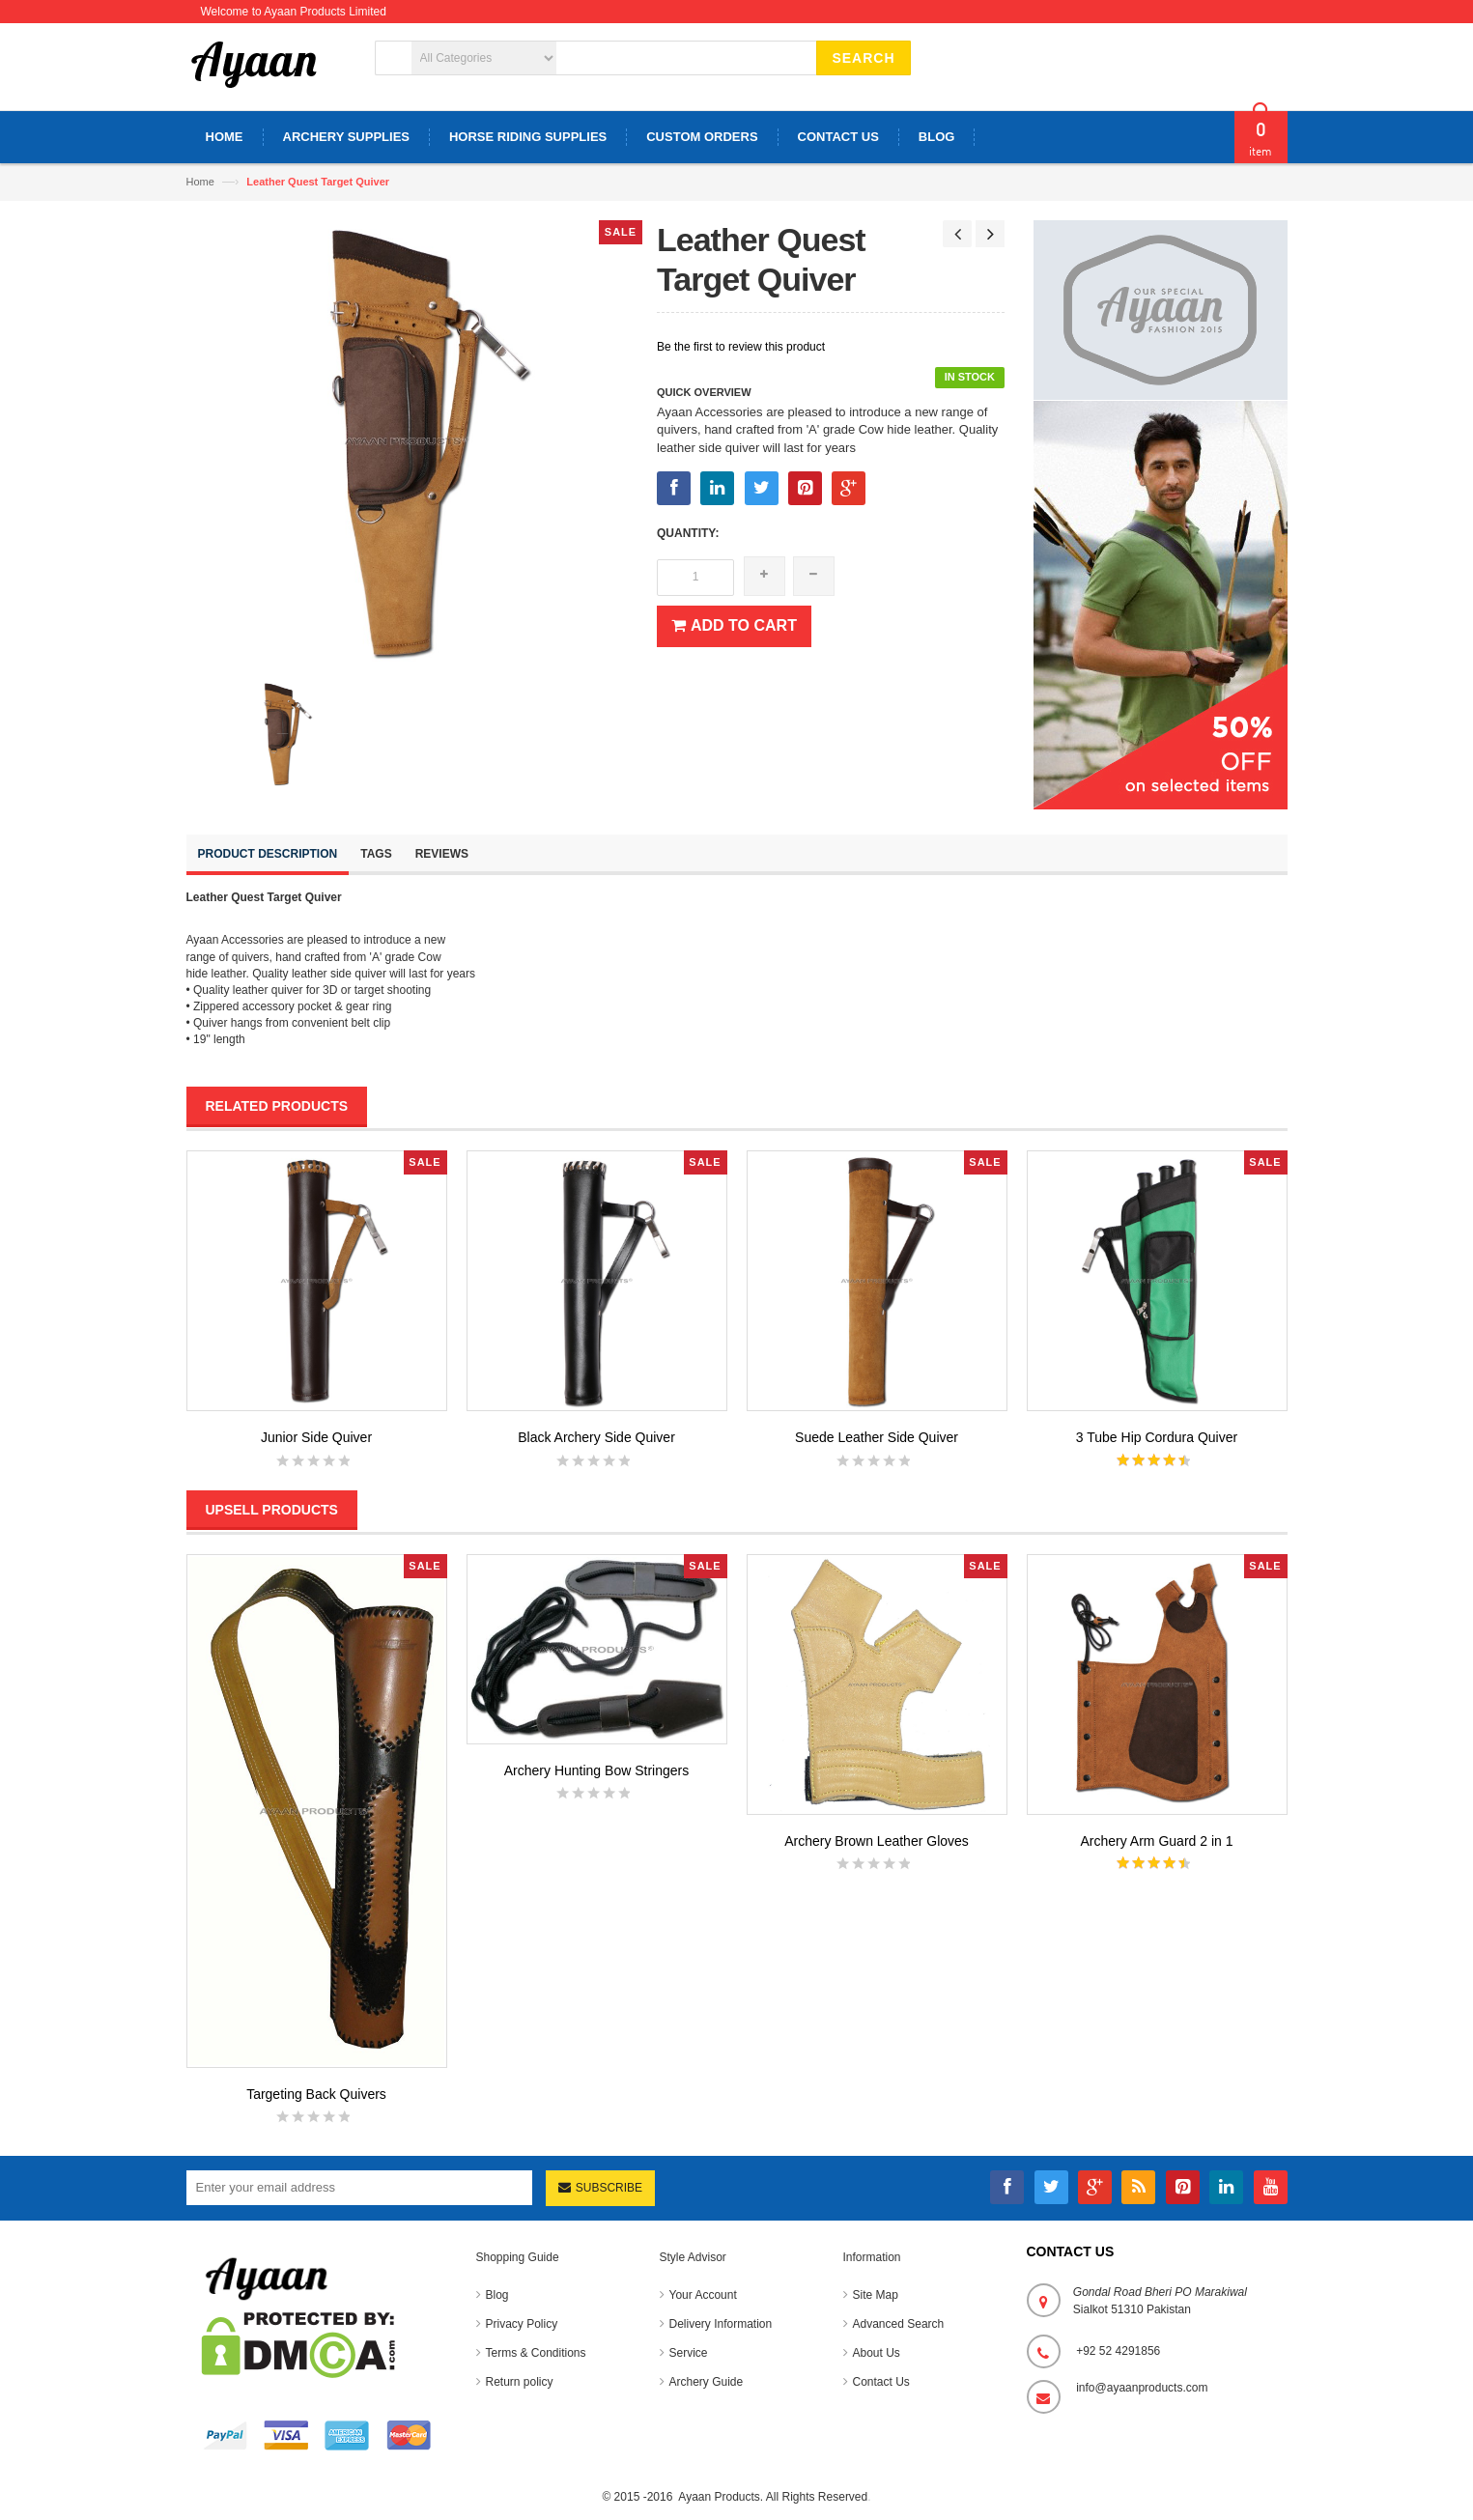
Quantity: (688, 533)
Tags (375, 854)
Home (200, 181)
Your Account (703, 2295)
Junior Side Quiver (316, 1437)
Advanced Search (899, 2324)
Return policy (519, 2382)
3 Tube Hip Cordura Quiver (1156, 1437)
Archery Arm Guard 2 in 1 (1157, 1841)
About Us (876, 2353)
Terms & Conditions (536, 2353)
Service (688, 2353)
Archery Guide (706, 2382)
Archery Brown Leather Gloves (876, 1841)
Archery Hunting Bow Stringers (596, 1770)
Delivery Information (721, 2324)
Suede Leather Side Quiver (876, 1437)
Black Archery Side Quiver (596, 1437)
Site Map (875, 2295)
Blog (497, 2295)
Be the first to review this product (741, 347)
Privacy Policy (522, 2324)
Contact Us (881, 2382)
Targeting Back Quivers (316, 2094)
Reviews (441, 854)
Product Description (268, 854)
